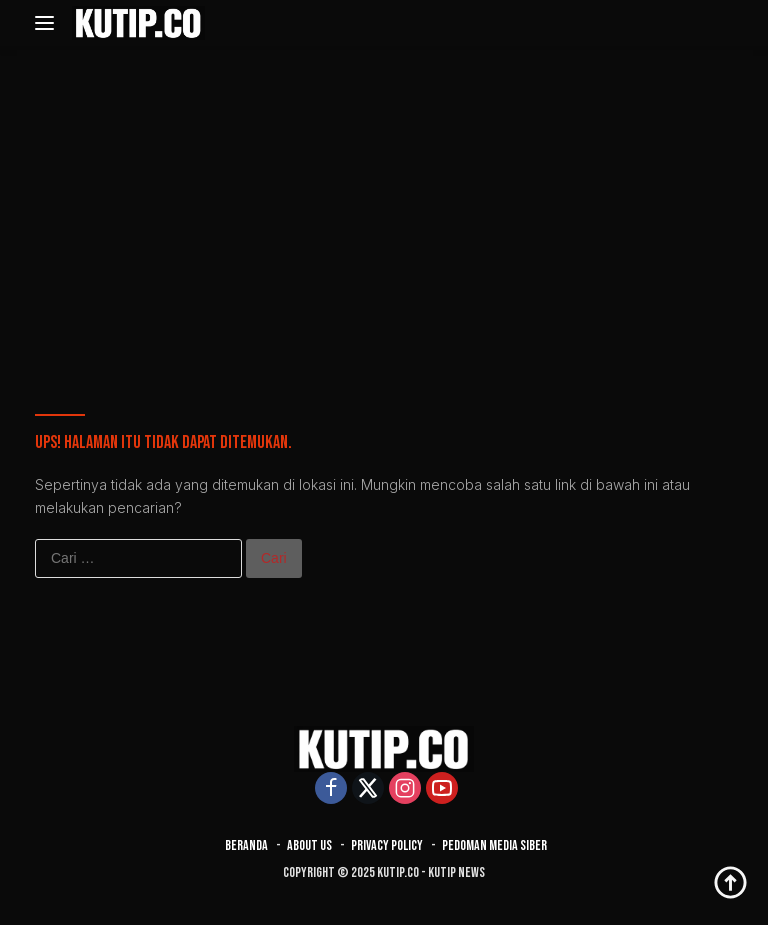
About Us (309, 845)
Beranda (246, 845)
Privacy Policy (387, 845)
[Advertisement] (384, 206)
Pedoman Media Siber (494, 845)
